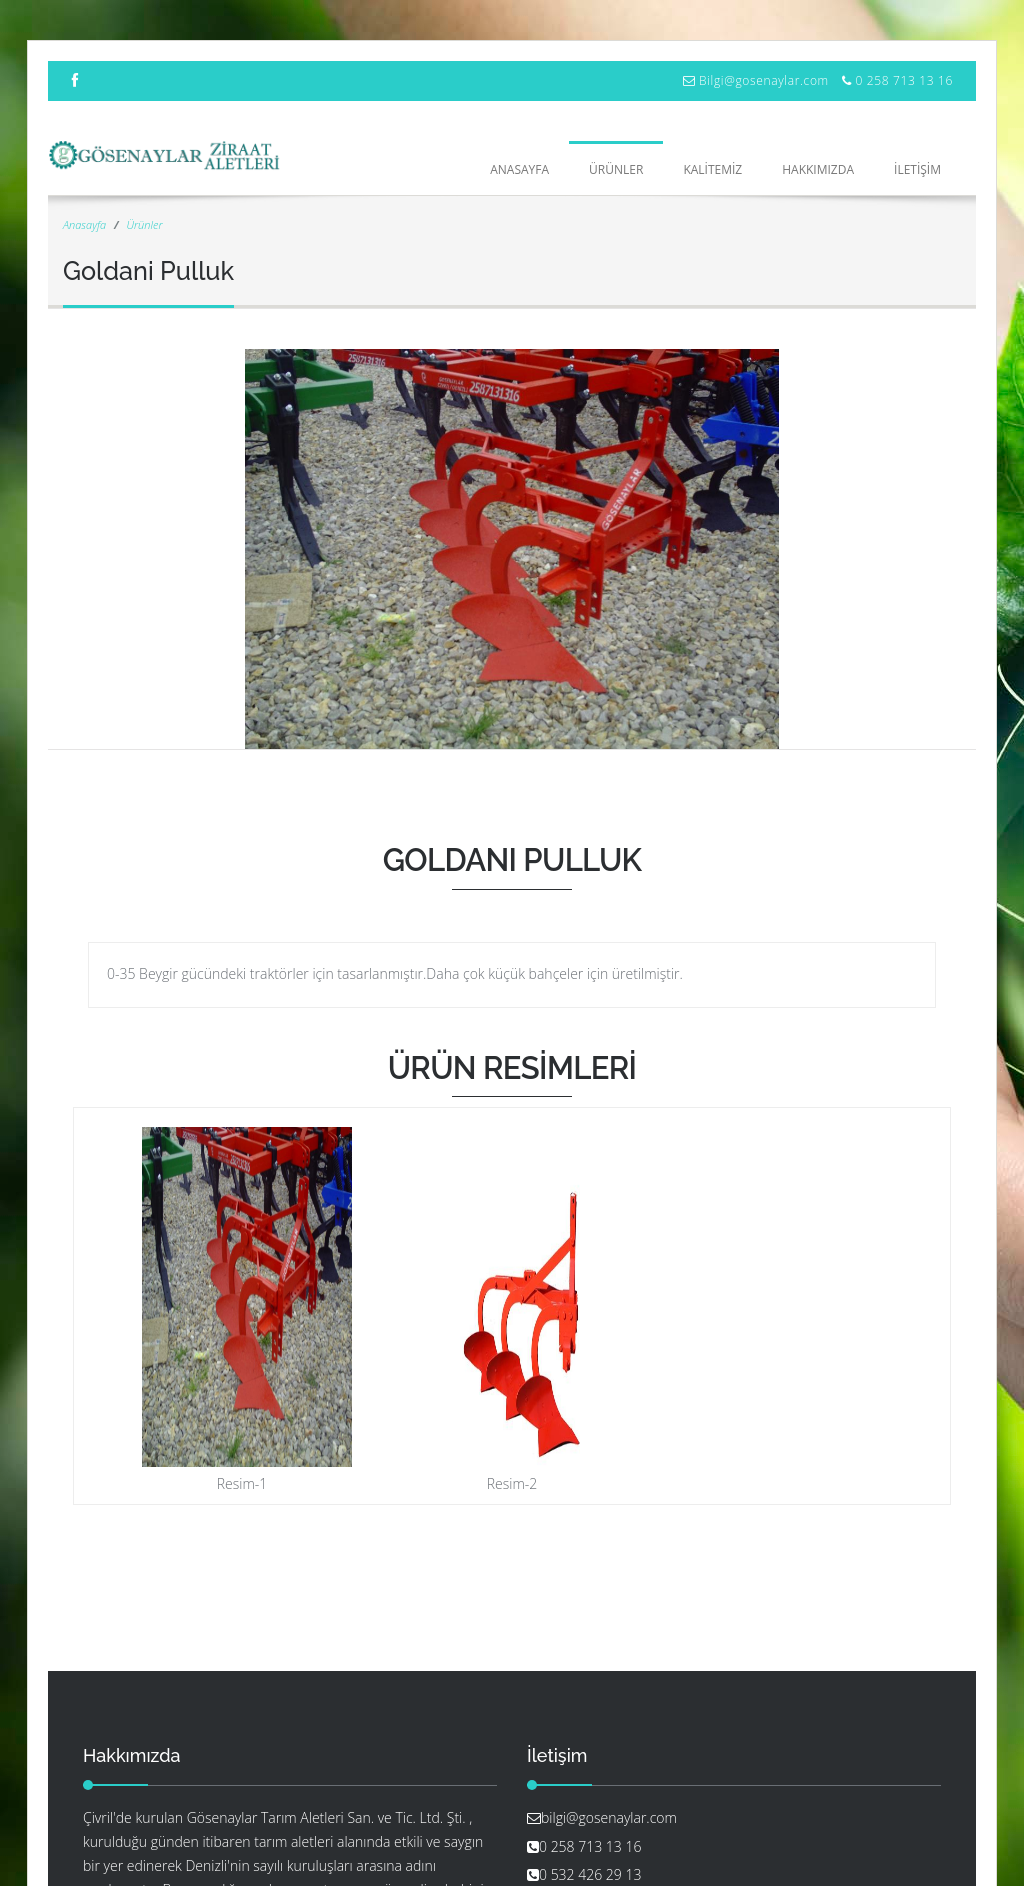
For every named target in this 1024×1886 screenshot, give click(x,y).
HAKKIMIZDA (818, 169)
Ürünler (144, 224)
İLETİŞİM (917, 169)
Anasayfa (519, 169)
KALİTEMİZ (712, 169)
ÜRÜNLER (616, 169)
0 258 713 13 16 (904, 80)
